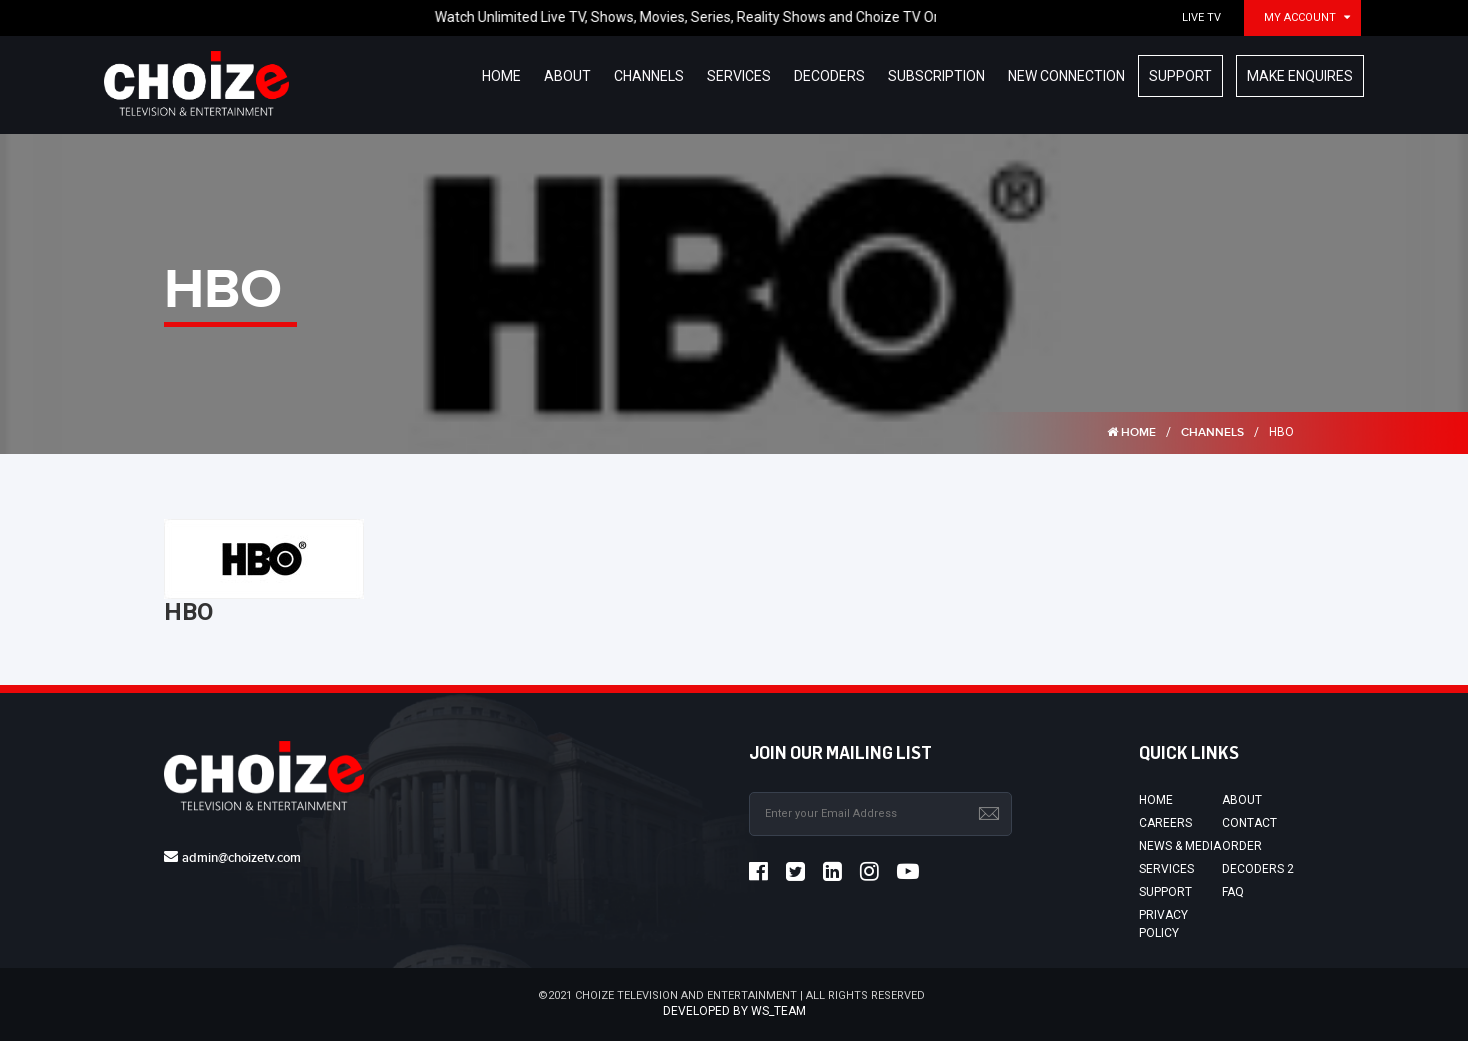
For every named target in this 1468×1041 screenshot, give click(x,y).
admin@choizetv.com (241, 858)
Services (1166, 869)
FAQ (1233, 892)
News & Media (1180, 846)
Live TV (1201, 17)
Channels (1212, 432)
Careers (1165, 823)
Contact (1249, 823)
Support (1165, 892)
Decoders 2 (1258, 869)
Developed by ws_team (734, 1011)
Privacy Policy (1163, 923)
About (1242, 800)
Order (1242, 846)
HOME (1131, 432)
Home (1156, 800)
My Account (1300, 17)
